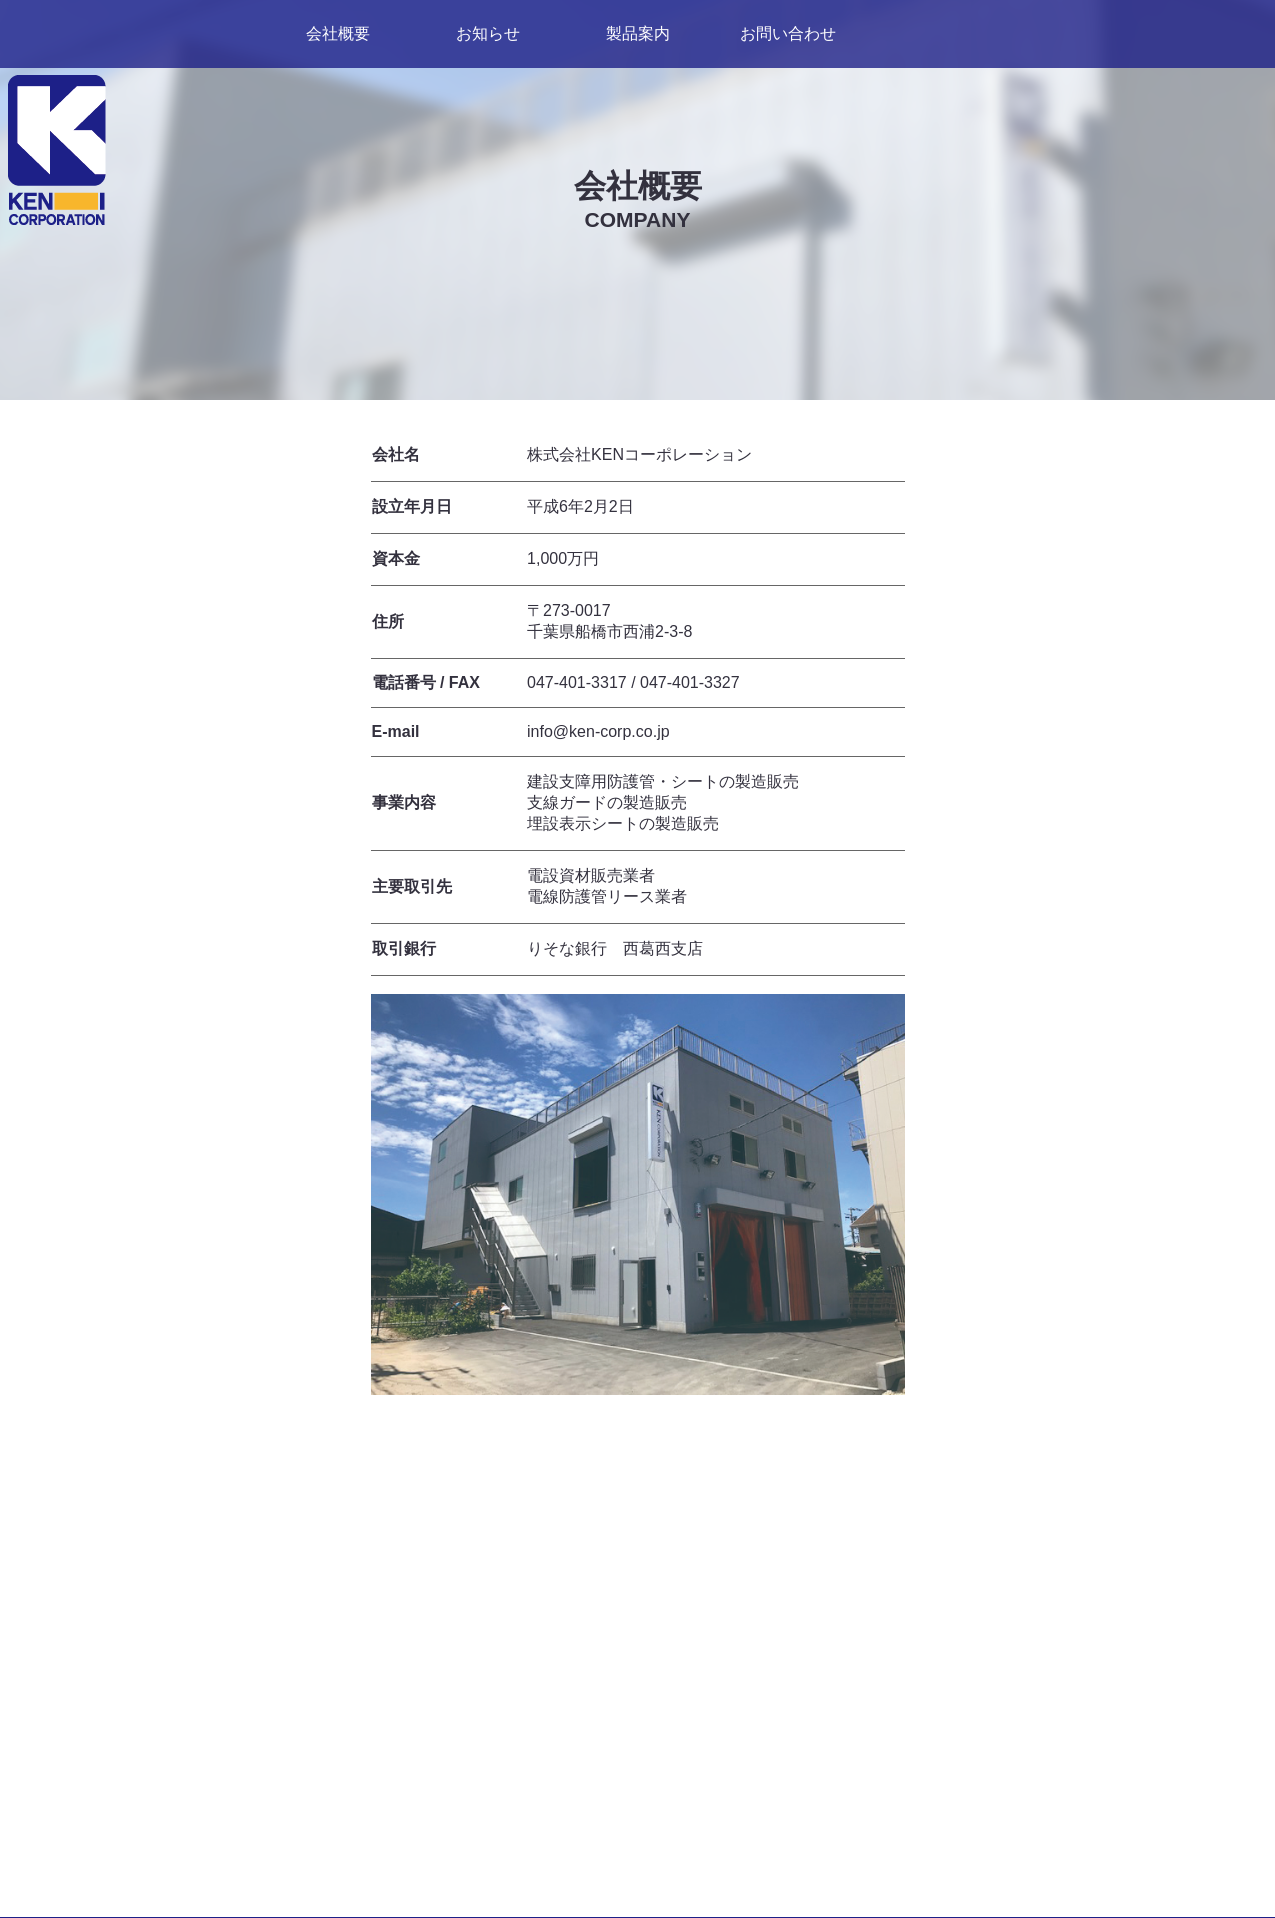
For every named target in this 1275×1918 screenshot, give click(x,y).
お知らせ (488, 33)
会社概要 (338, 33)
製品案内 (638, 33)
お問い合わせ (788, 33)
